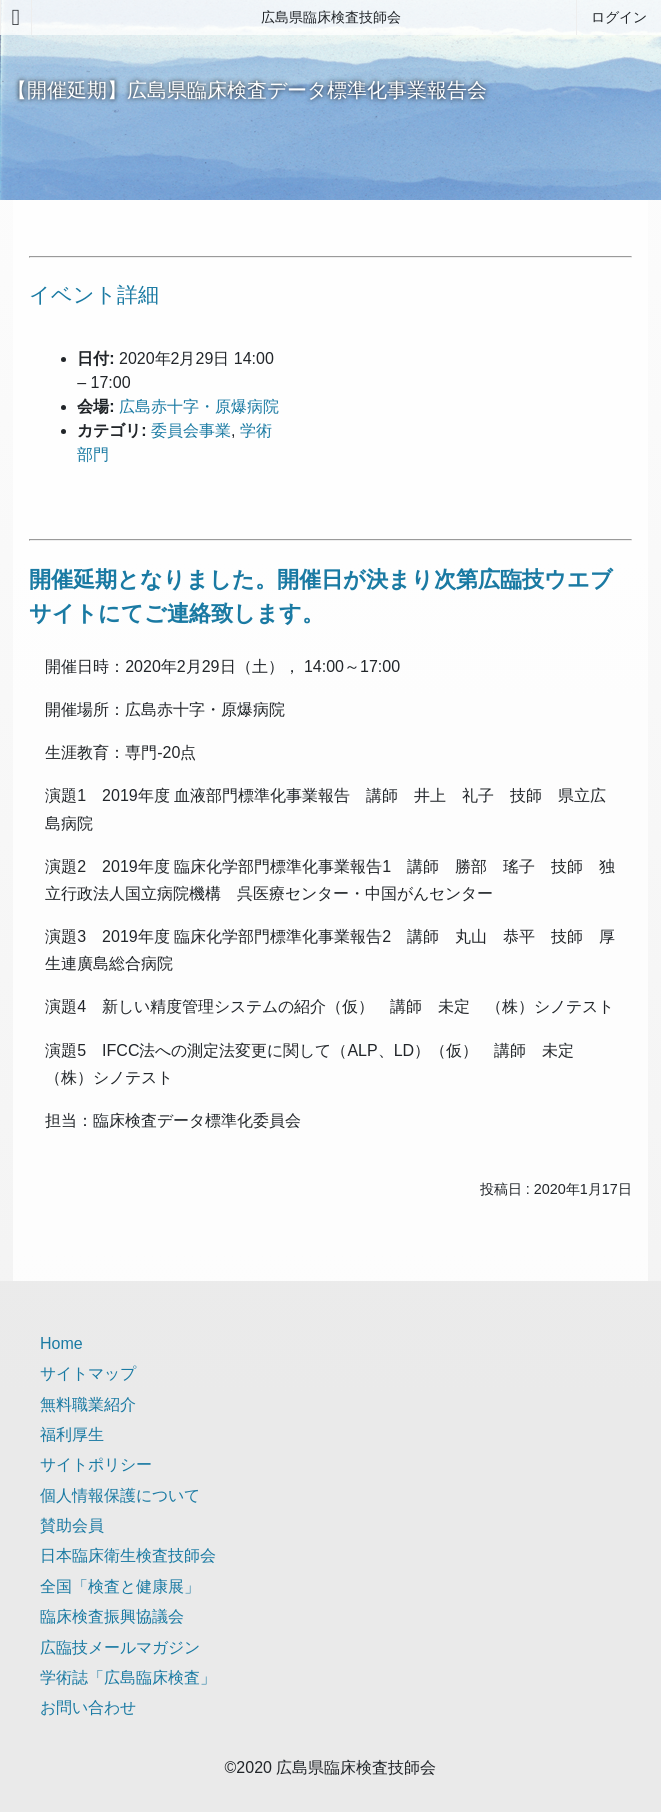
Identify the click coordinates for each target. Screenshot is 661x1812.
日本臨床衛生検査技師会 (128, 1555)
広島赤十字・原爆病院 (199, 406)
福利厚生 (72, 1434)
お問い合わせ (88, 1707)
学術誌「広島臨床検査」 (128, 1677)
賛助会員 (72, 1525)
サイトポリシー (96, 1464)
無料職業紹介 (88, 1404)
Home (61, 1343)
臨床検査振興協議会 (112, 1616)
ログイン (619, 17)
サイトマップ (88, 1373)
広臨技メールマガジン (120, 1647)
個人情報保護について (120, 1495)
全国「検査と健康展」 (120, 1586)
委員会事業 (191, 430)
